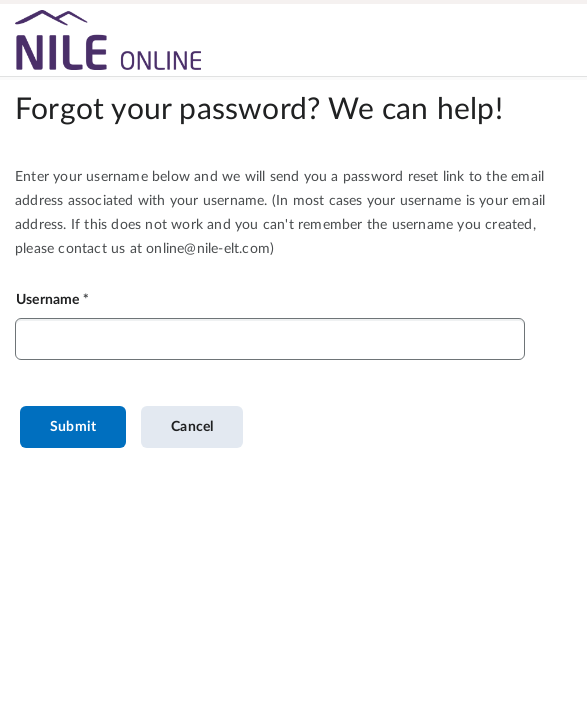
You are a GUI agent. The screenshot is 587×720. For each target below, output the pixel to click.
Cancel (192, 427)
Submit (73, 427)
